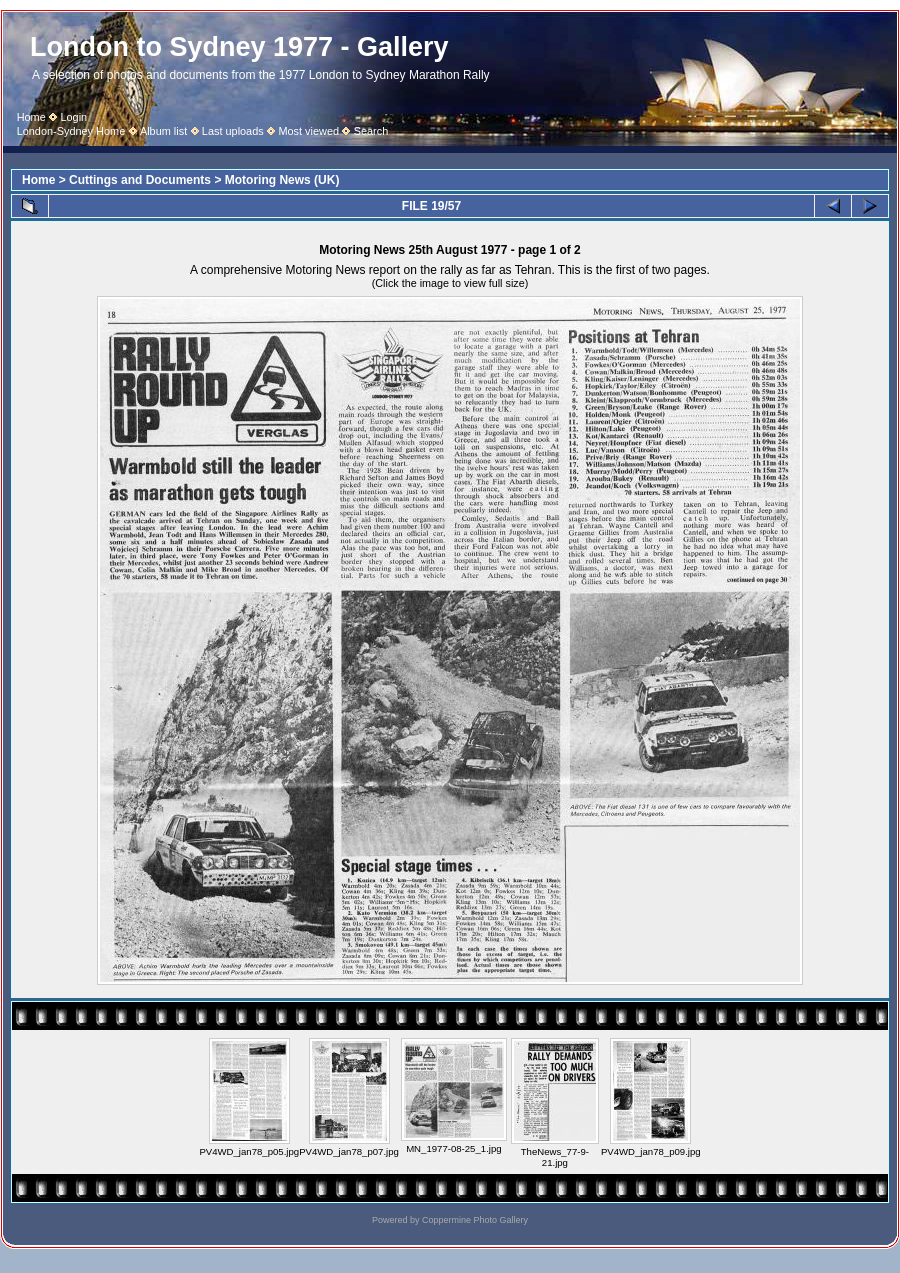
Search (371, 131)
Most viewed (308, 131)
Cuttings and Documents (140, 180)
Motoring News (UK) (282, 180)
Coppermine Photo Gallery (475, 1220)
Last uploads (233, 131)
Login (73, 117)
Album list (163, 131)
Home (31, 117)
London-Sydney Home (71, 131)
